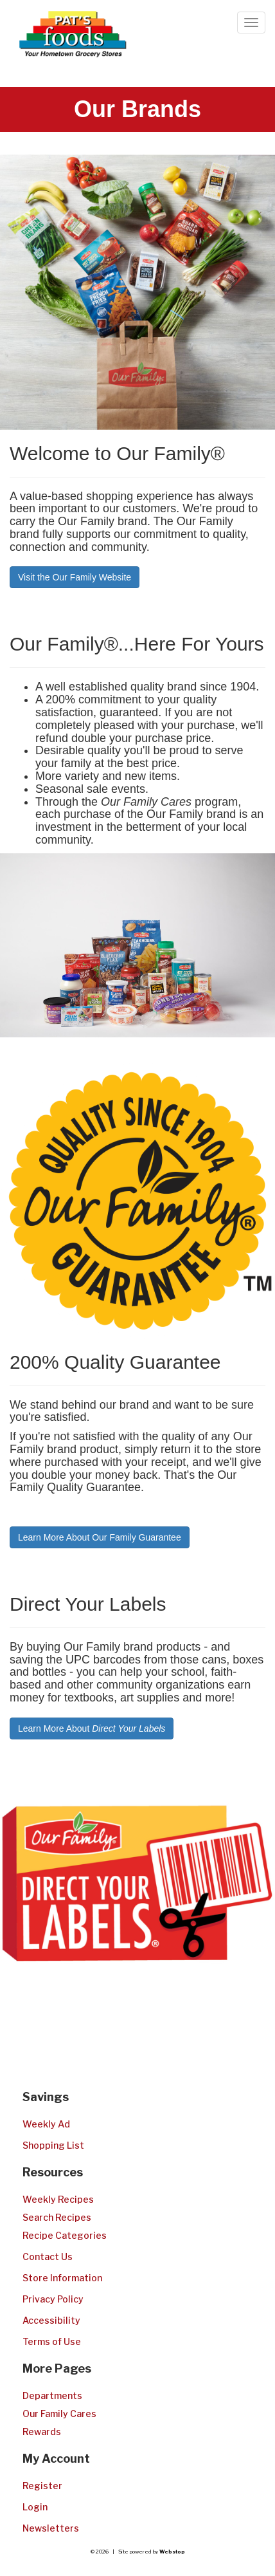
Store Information (62, 2277)
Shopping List (53, 2145)
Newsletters (50, 2528)
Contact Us (47, 2256)
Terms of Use (51, 2341)
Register (42, 2485)
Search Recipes (56, 2217)
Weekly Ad (46, 2123)
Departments (52, 2395)
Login (35, 2506)
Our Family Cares (59, 2413)
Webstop (172, 2551)
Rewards (41, 2431)
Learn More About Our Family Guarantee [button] (99, 1537)
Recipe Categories (64, 2235)
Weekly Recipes (58, 2199)
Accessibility (51, 2320)
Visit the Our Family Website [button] (74, 577)
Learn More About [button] (91, 1728)
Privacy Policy (53, 2298)
